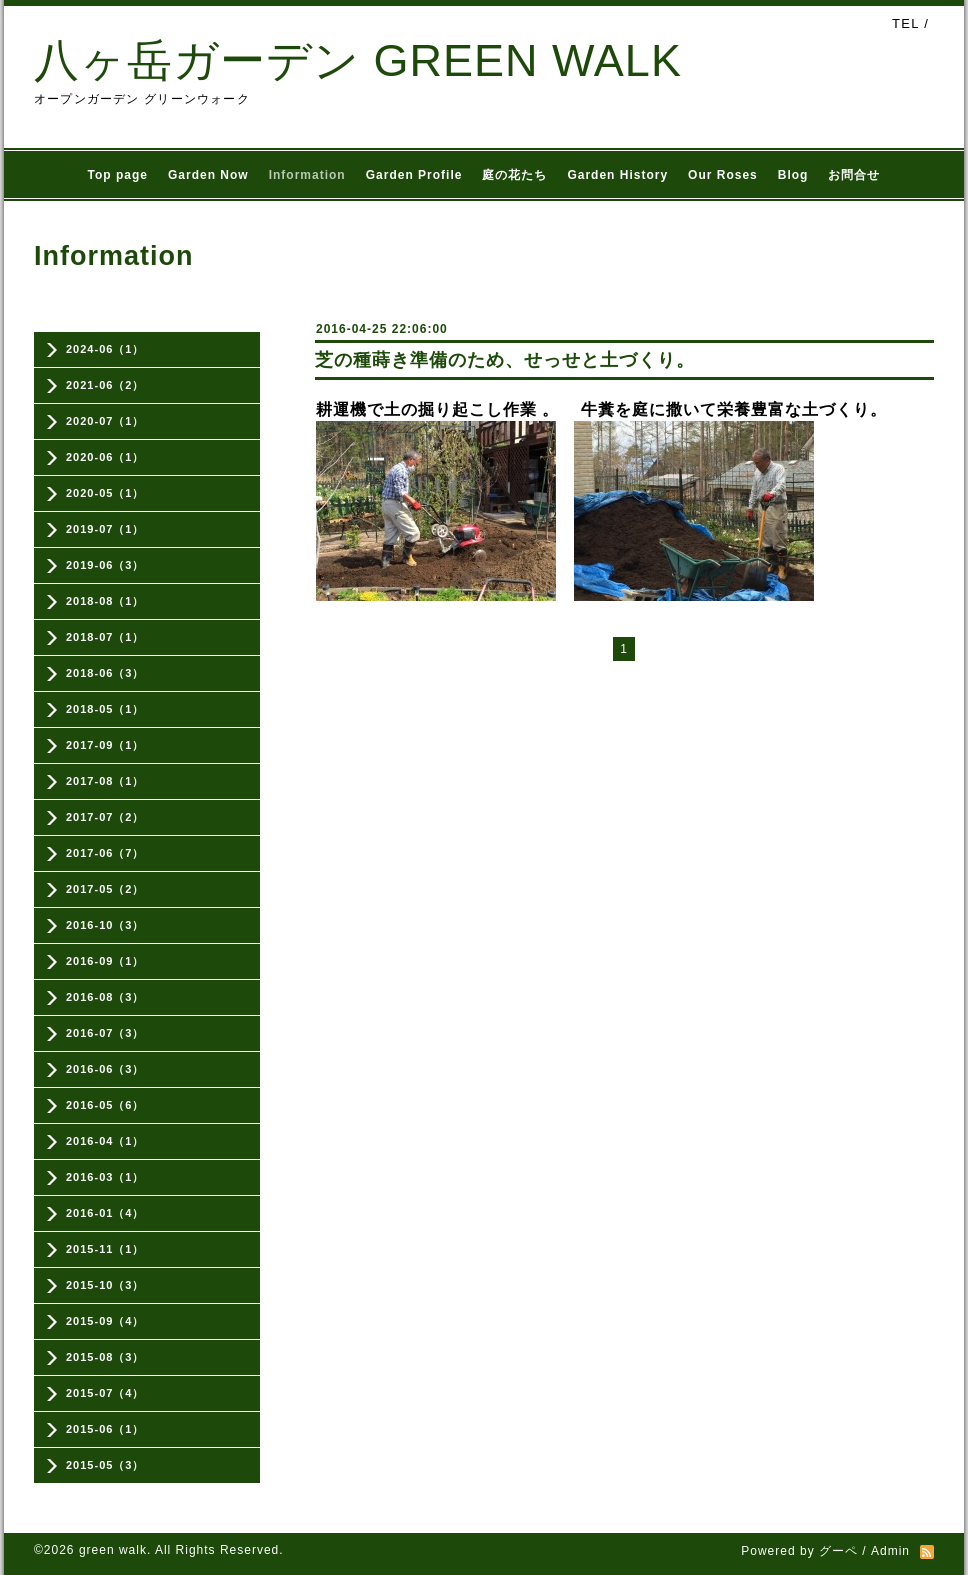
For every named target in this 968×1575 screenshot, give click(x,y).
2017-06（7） (105, 853)
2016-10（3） (105, 925)
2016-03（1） (105, 1177)
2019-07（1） (105, 529)
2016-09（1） (105, 961)
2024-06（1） (105, 349)
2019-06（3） (105, 565)
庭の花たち (514, 175)
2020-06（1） (105, 457)
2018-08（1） (105, 601)
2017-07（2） (105, 817)
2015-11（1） (105, 1249)
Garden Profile (414, 175)
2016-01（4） (105, 1213)
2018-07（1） (105, 637)
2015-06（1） (105, 1429)
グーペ (838, 1551)
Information (307, 175)
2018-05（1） (105, 709)
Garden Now (208, 175)
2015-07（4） (105, 1393)
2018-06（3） (105, 673)
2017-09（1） (105, 745)
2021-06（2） (105, 385)
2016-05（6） (105, 1105)
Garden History (617, 175)
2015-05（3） (105, 1465)
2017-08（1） (105, 781)
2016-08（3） (105, 997)
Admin (890, 1551)
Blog (793, 175)
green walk (113, 1550)
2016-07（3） (105, 1033)
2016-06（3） (105, 1069)
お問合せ (854, 175)
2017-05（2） (105, 889)
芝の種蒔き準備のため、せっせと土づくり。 (505, 360)
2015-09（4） (105, 1321)
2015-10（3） (105, 1285)
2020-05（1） (105, 493)
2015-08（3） (105, 1357)
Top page (118, 175)
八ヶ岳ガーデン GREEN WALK (358, 60)
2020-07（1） (105, 421)
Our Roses (723, 175)
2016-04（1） (105, 1141)
